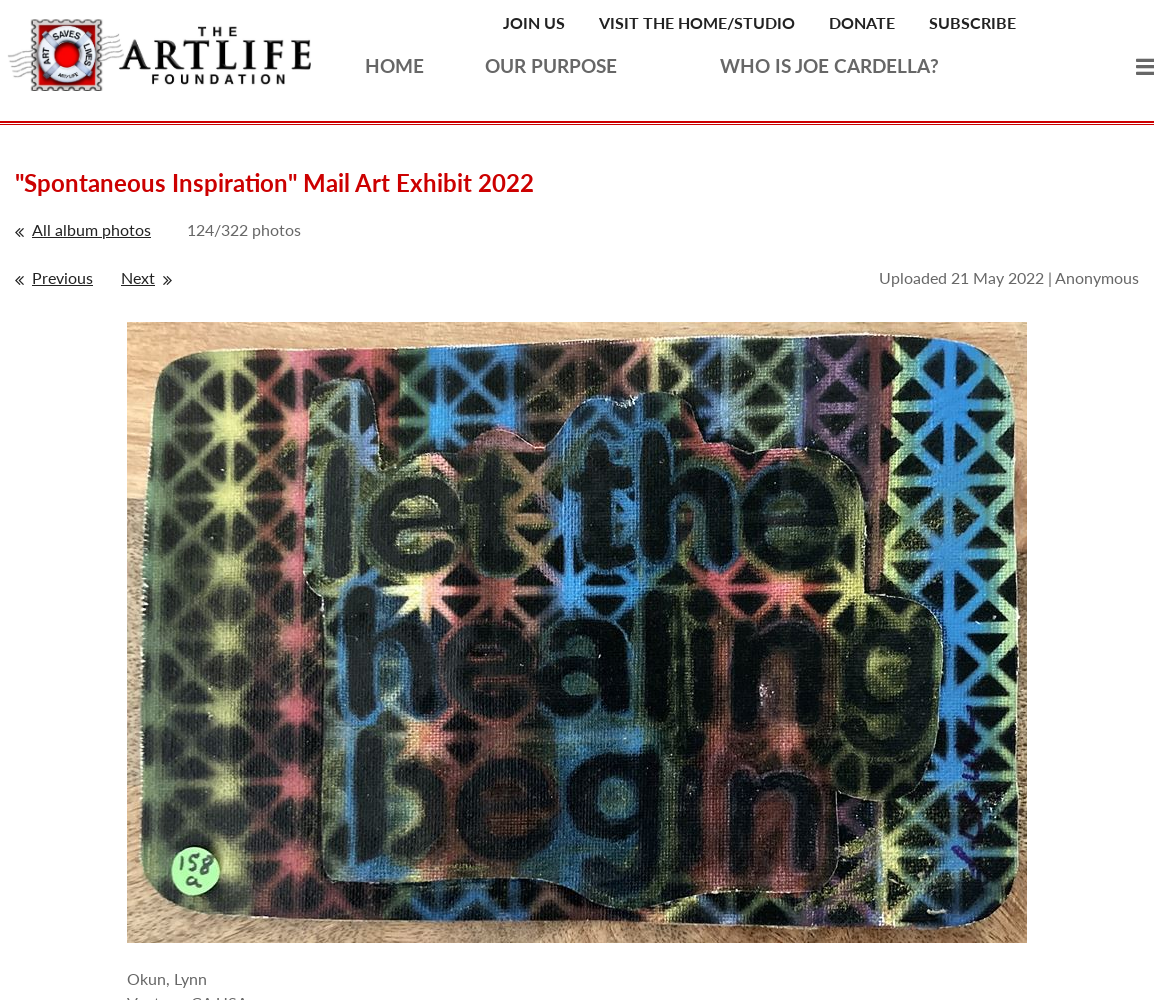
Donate (862, 22)
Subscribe (972, 22)
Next (138, 277)
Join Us (534, 22)
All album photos (91, 229)
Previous (62, 277)
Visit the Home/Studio (697, 22)
